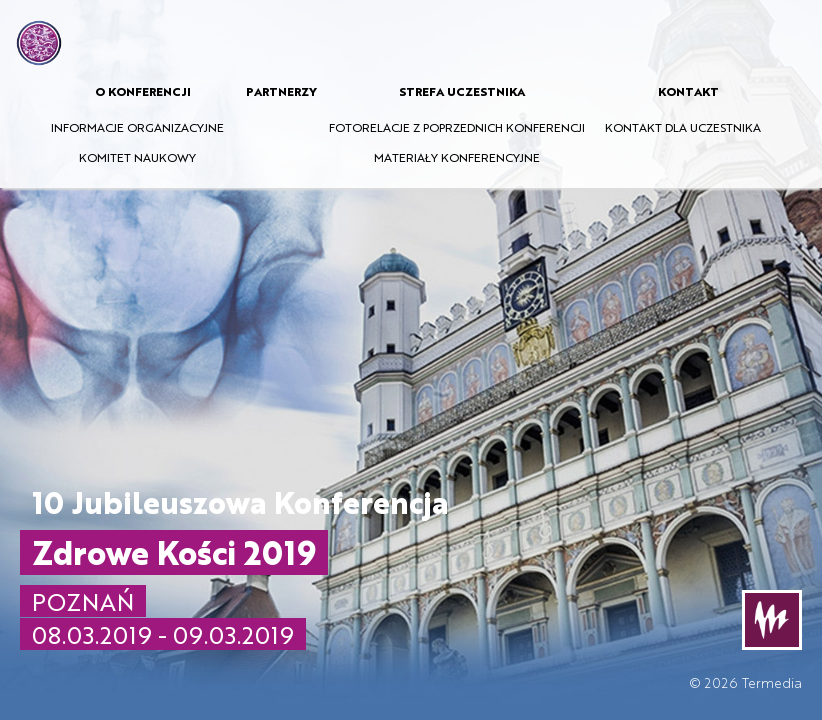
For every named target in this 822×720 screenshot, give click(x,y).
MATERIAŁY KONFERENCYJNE (457, 157)
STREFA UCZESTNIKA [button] (462, 91)
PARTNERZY (281, 91)
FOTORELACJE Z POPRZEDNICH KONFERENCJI (457, 127)
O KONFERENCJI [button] (143, 91)
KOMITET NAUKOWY (137, 157)
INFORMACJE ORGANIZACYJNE (137, 127)
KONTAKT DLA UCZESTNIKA (683, 127)
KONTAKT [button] (688, 91)
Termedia (772, 682)
